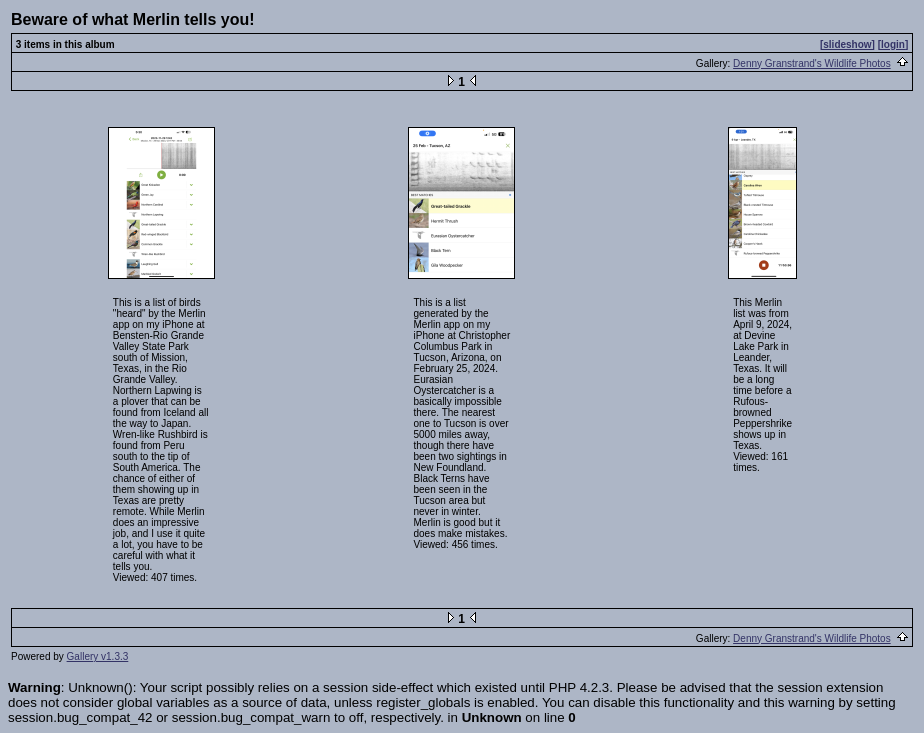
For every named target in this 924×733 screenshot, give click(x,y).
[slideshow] (847, 44)
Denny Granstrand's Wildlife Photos (812, 63)
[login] (893, 44)
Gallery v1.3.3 (98, 656)
